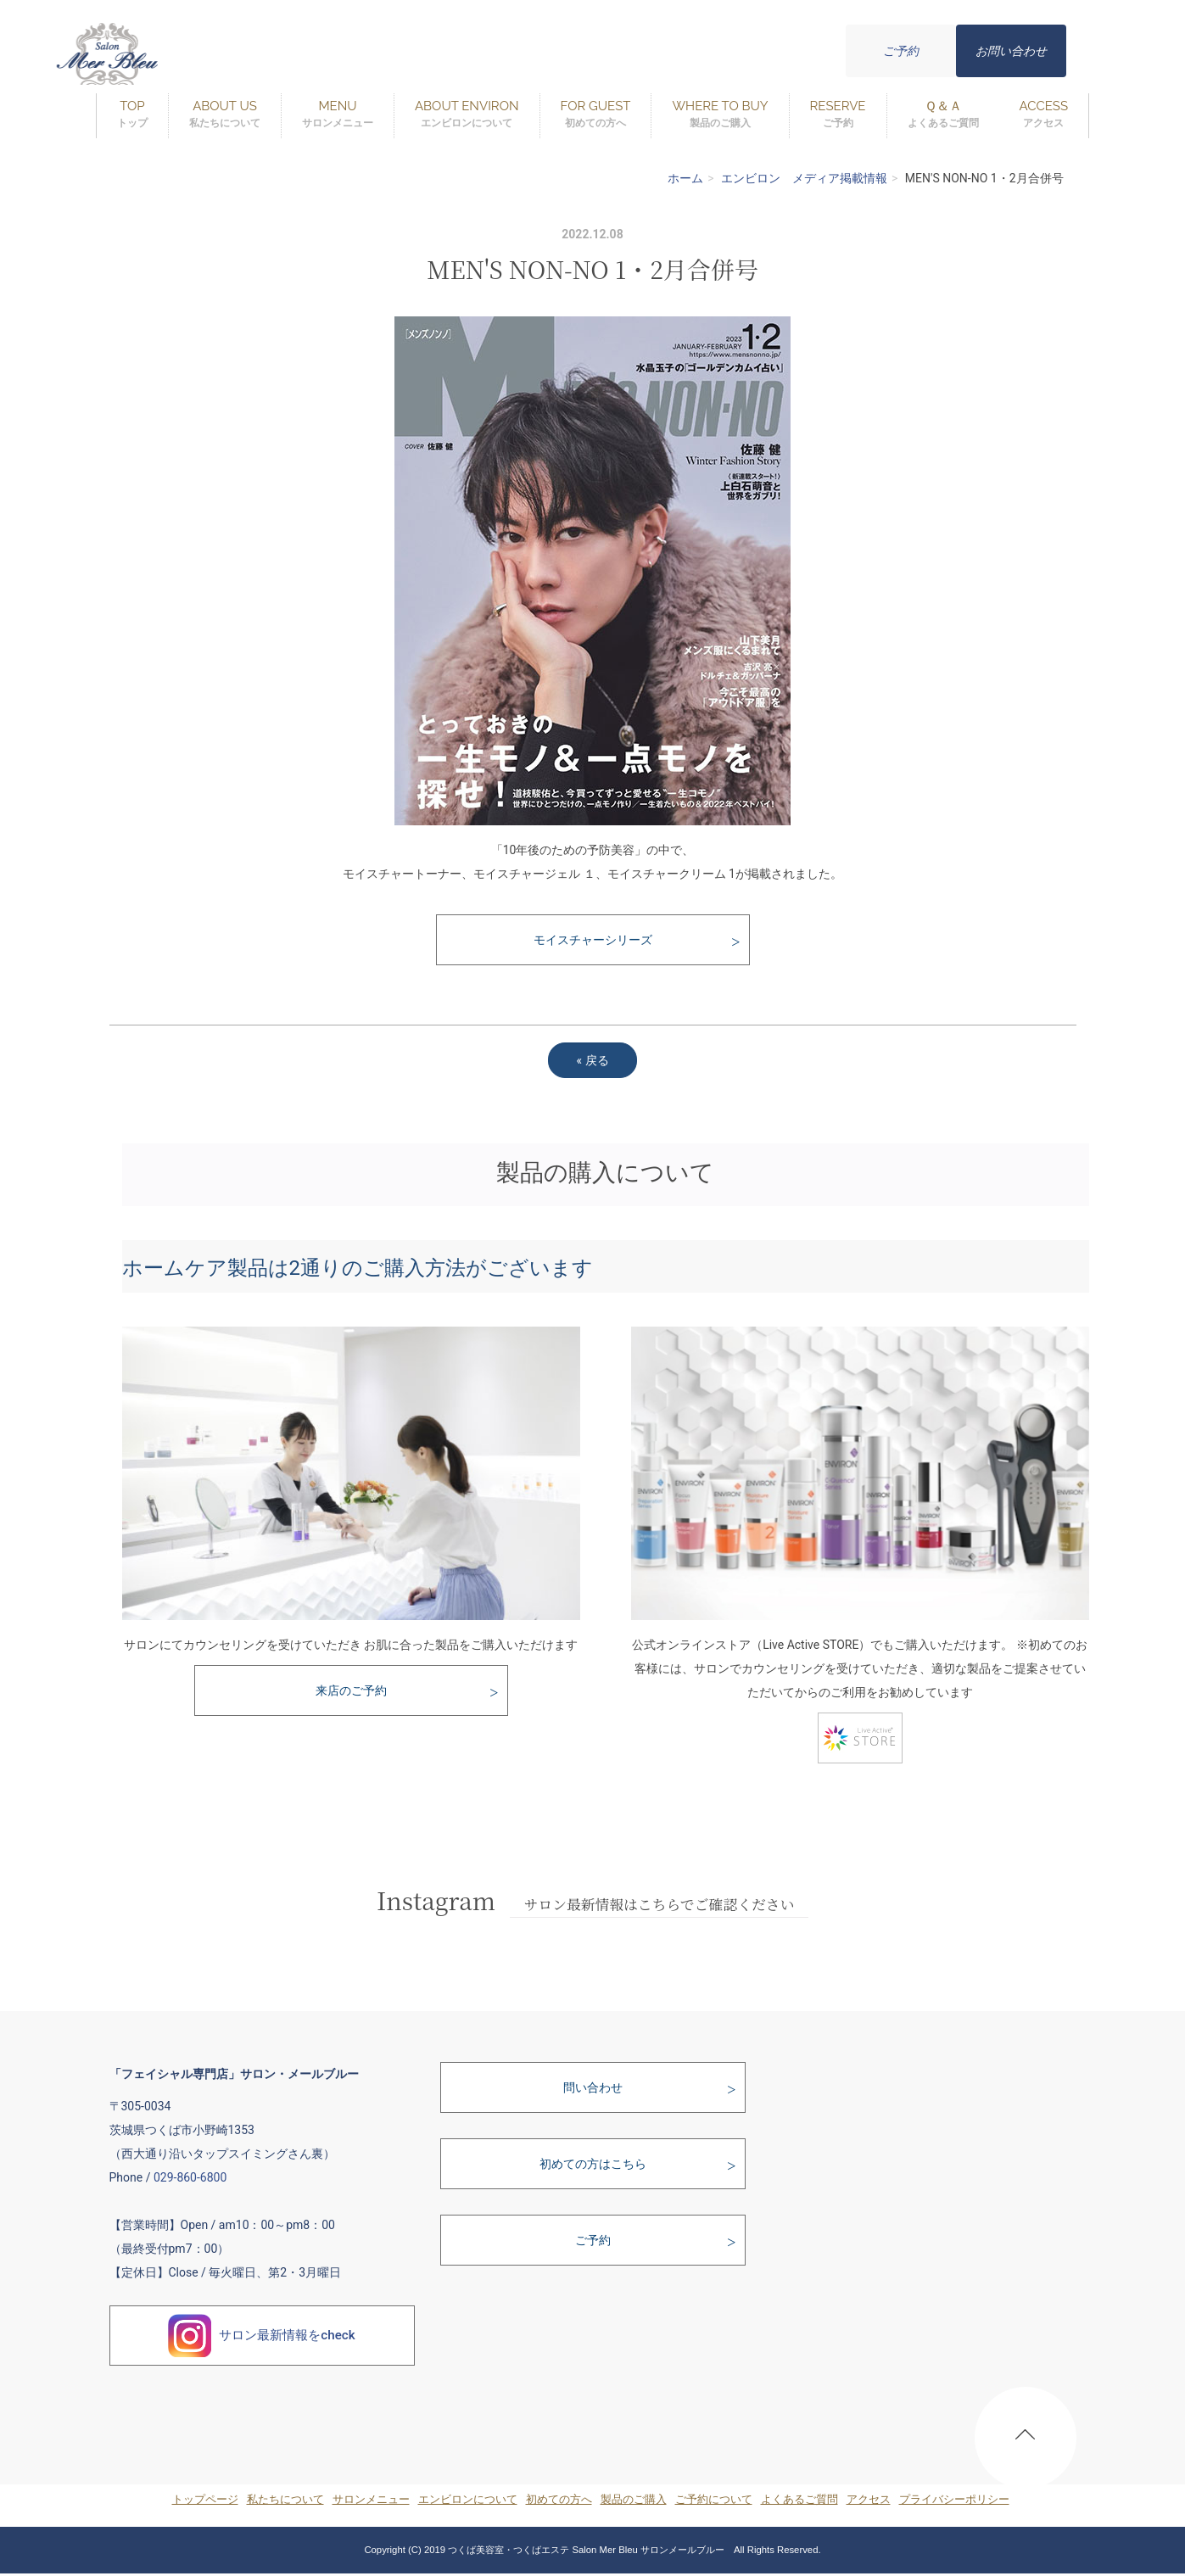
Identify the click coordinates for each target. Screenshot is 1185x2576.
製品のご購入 (634, 2499)
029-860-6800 (190, 2177)
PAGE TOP (1025, 2441)
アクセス (869, 2499)
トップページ (205, 2499)
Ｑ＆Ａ (943, 114)
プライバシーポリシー (954, 2499)
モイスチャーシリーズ (593, 940)
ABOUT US (224, 114)
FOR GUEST (596, 114)
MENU (337, 114)
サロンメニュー (371, 2499)
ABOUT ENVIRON (467, 114)
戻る (592, 1060)
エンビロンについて (467, 2499)
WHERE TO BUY (720, 114)
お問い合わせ (1011, 51)
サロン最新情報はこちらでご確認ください (659, 1904)
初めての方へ (559, 2499)
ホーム (685, 178)
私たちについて (285, 2499)
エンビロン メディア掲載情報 (804, 178)
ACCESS (1044, 114)
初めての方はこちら (592, 2164)
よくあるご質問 (799, 2499)
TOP (132, 114)
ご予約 (901, 51)
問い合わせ (593, 2087)
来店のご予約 (351, 1690)
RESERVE (838, 114)
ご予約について (713, 2499)
